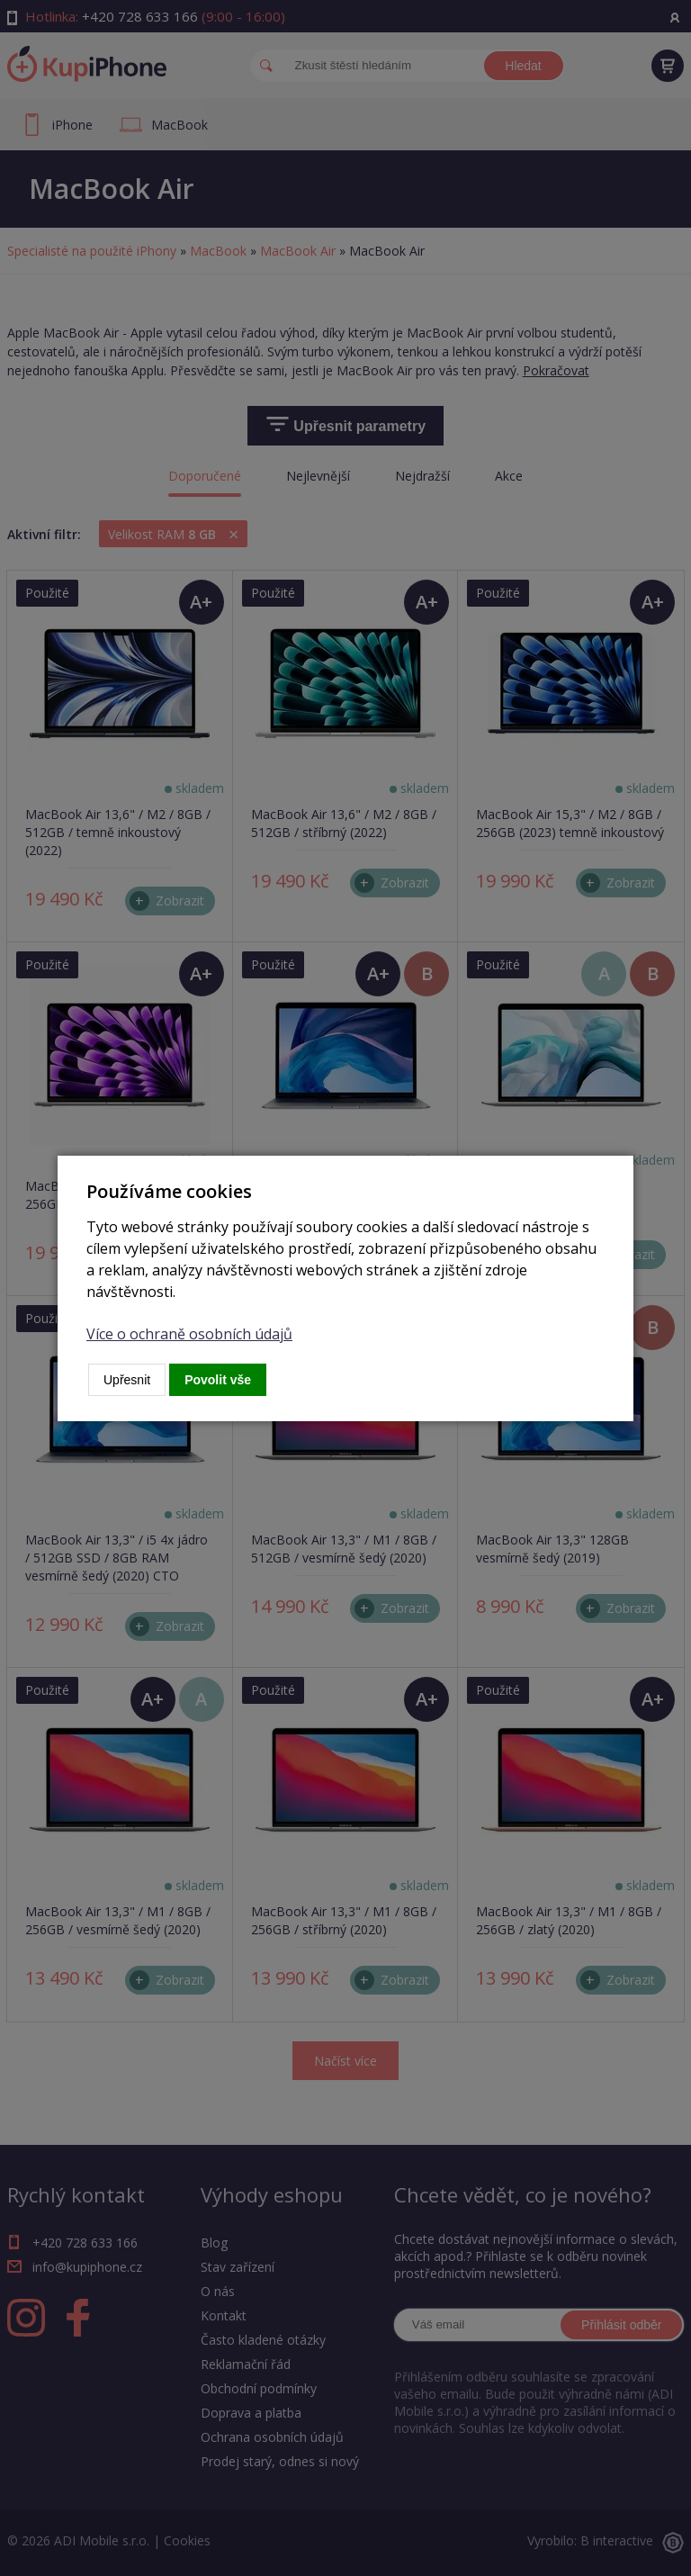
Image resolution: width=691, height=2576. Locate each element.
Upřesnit (126, 1380)
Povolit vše (217, 1380)
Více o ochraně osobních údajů (189, 1334)
